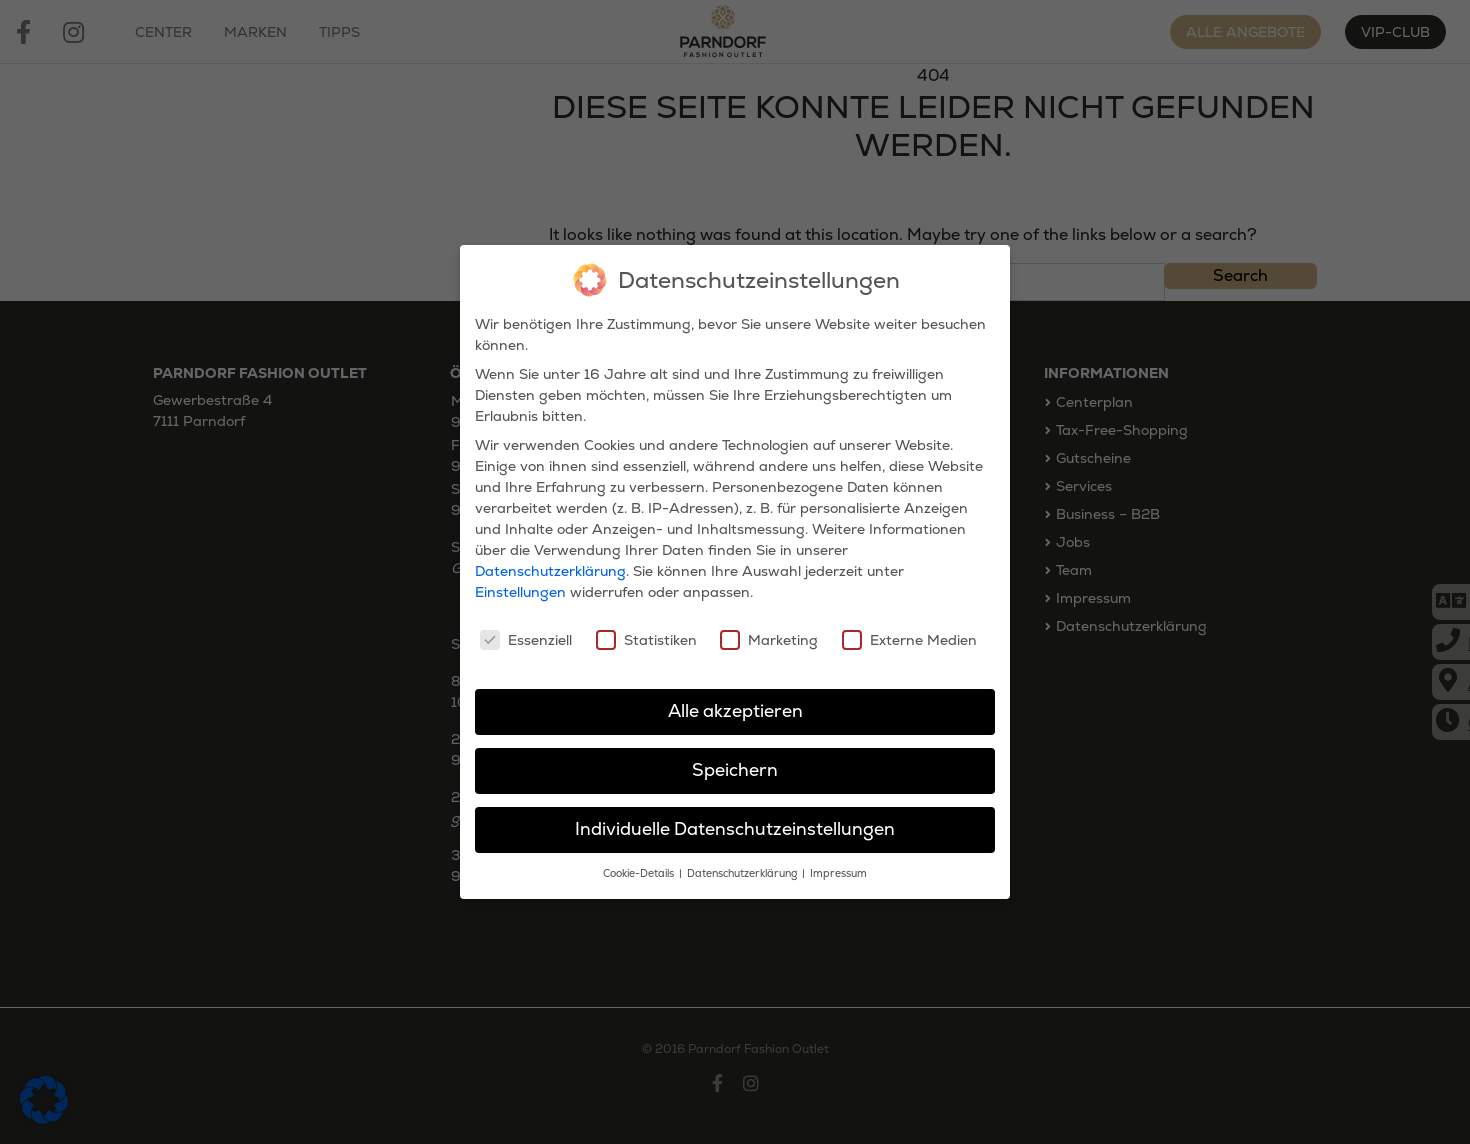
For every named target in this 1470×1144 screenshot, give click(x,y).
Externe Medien (909, 631)
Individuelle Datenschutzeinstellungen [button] (735, 820)
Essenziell (526, 631)
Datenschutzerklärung (550, 563)
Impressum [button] (838, 864)
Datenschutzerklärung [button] (743, 864)
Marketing (769, 631)
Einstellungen (520, 584)
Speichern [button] (735, 761)
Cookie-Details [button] (640, 864)
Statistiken (646, 631)
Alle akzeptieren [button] (735, 703)
